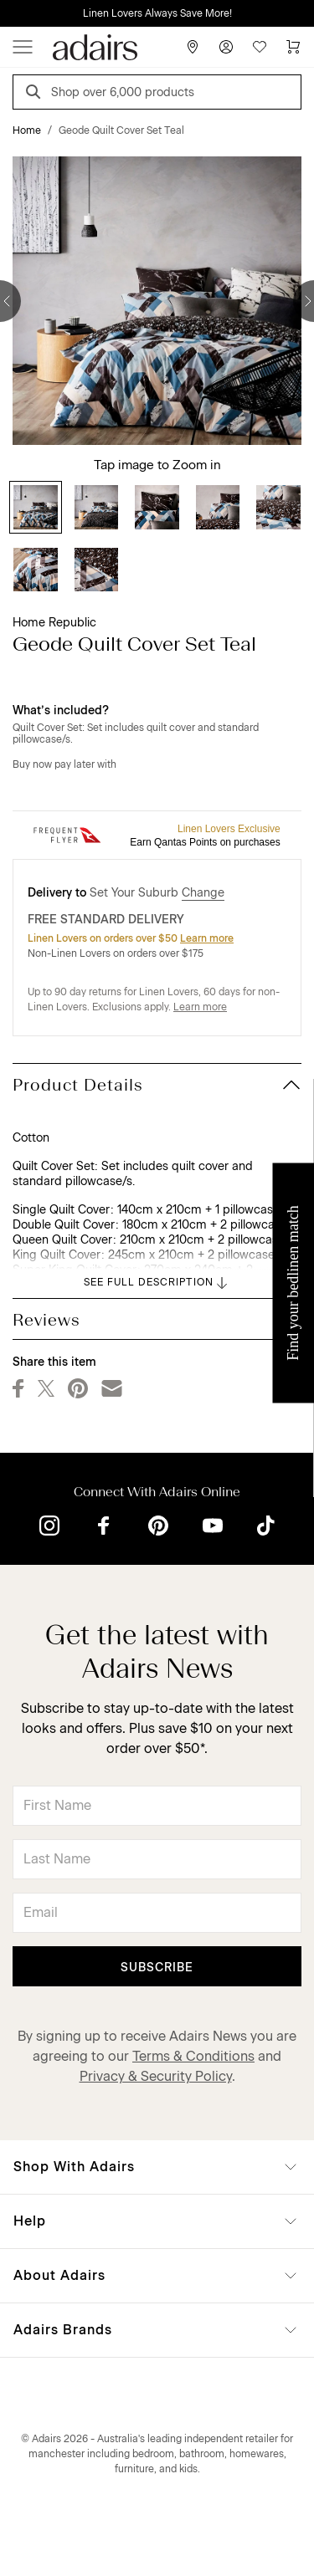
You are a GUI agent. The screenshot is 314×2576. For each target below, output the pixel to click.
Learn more (207, 938)
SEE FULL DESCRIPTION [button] (157, 1283)
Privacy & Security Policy (156, 2076)
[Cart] (293, 47)
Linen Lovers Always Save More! (157, 13)
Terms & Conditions (193, 2056)
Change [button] (203, 893)
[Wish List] (259, 47)
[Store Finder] (192, 47)
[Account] (226, 47)
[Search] (36, 94)
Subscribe (157, 1967)
